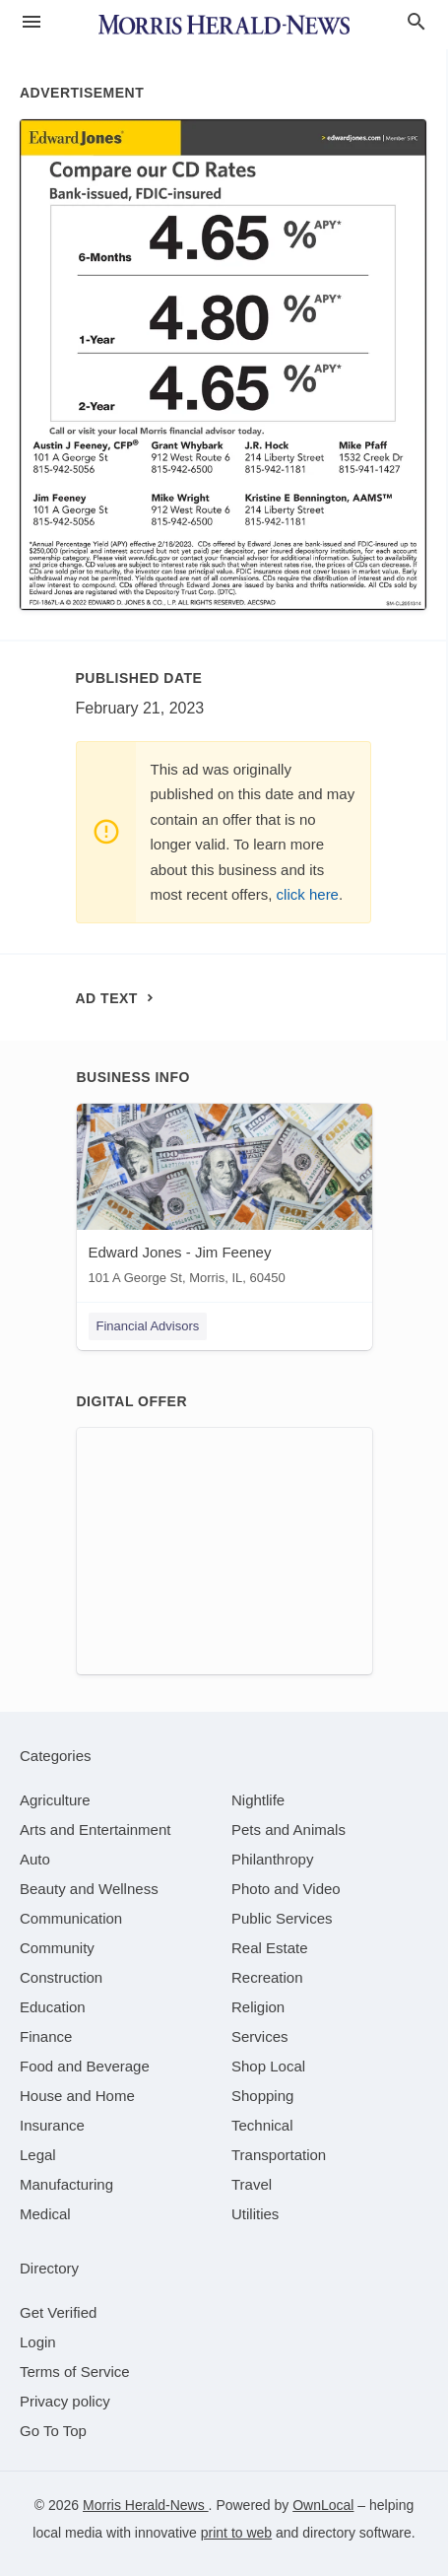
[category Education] (53, 2007)
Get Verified (58, 2312)
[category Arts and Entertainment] (95, 1829)
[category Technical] (262, 2125)
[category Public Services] (282, 1918)
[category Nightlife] (258, 1800)
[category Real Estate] (269, 1947)
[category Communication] (71, 1918)
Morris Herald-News (146, 2505)
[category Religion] (258, 2007)
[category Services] (259, 2036)
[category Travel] (251, 2184)
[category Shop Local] (268, 2066)
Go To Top (53, 2430)
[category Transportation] (278, 2154)
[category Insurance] (52, 2125)
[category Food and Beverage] (85, 2066)
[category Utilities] (255, 2213)
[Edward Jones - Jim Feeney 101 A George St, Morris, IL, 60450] (224, 1199)
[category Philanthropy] (272, 1859)
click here (308, 894)
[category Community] (57, 1947)
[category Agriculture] (55, 1800)
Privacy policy (65, 2401)
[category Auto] (35, 1859)
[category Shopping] (262, 2095)
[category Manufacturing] (66, 2184)
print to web (236, 2533)
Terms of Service (75, 2371)
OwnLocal (322, 2505)
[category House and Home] (77, 2095)
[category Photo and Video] (286, 1888)
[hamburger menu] (31, 22)
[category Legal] (38, 2154)
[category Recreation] (267, 1977)
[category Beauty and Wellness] (89, 1888)
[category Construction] (61, 1977)
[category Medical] (45, 2213)
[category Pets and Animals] (288, 1829)
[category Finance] (46, 2036)
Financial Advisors (148, 1326)
